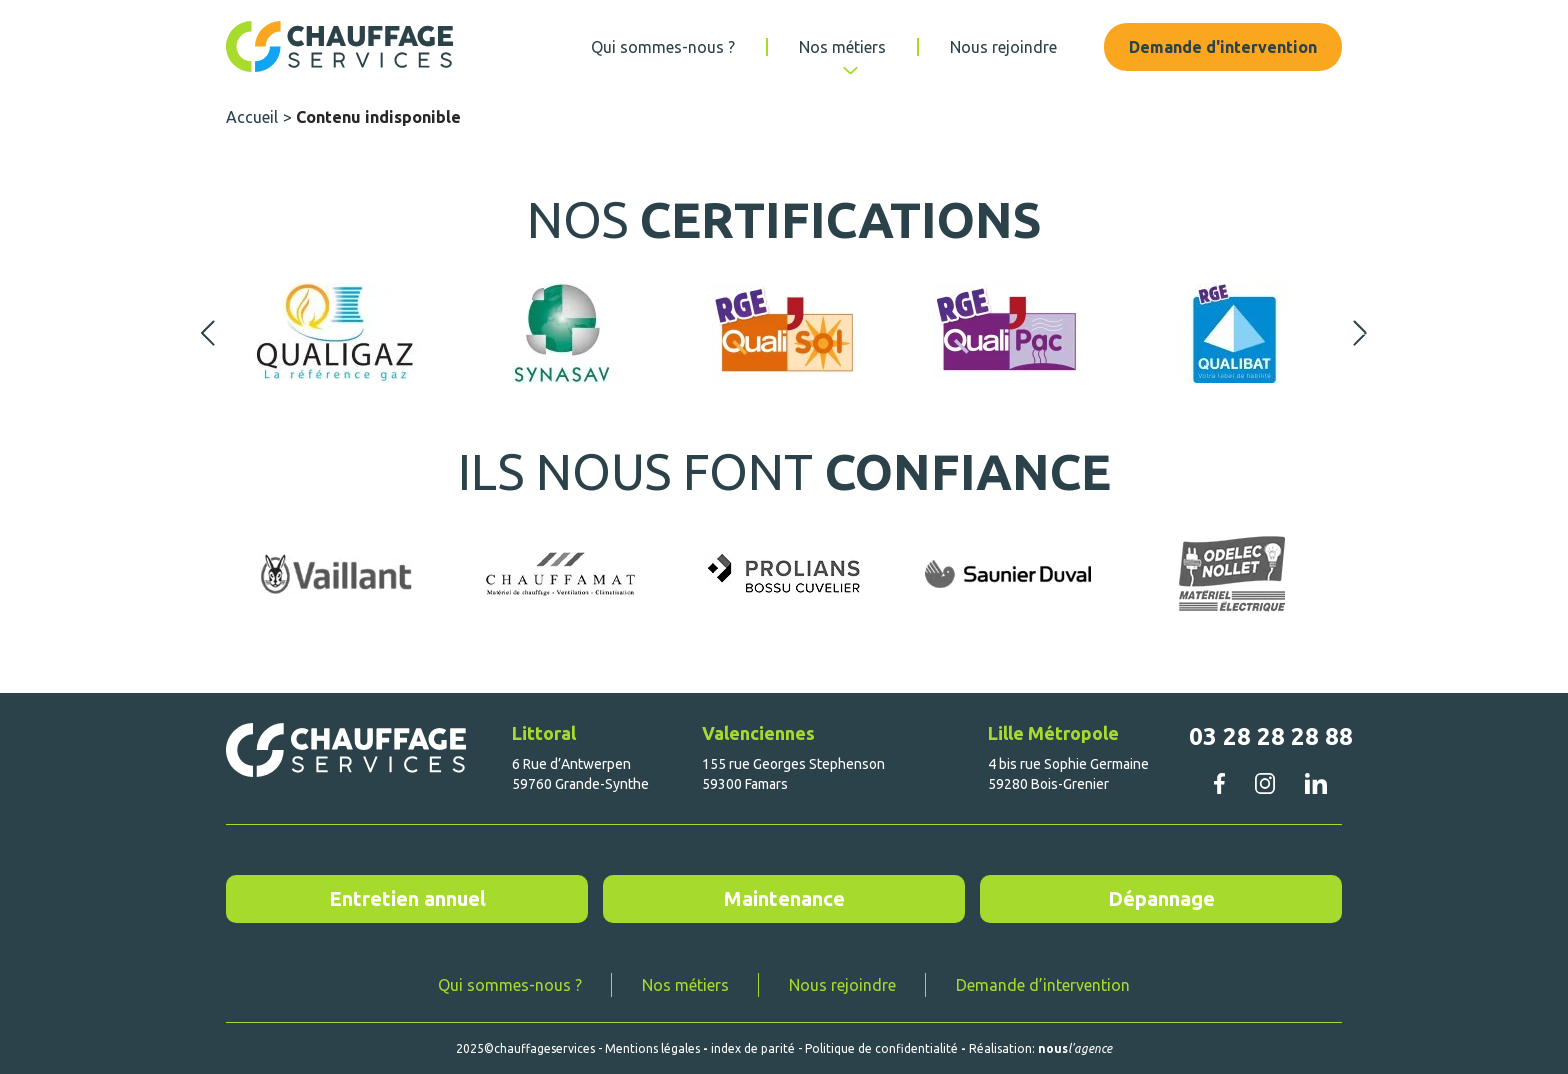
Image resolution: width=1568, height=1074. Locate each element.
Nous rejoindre (1003, 47)
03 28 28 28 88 (1271, 736)
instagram (1265, 783)
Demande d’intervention (1043, 985)
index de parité (753, 1048)
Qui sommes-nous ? (663, 47)
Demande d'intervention (1223, 47)
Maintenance (784, 898)
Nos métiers (842, 47)
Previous (208, 333)
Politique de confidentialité (881, 1048)
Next (1360, 333)
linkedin (1315, 783)
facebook (1219, 783)
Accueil (252, 117)
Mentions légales (652, 1048)
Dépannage (1161, 898)
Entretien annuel (407, 898)
